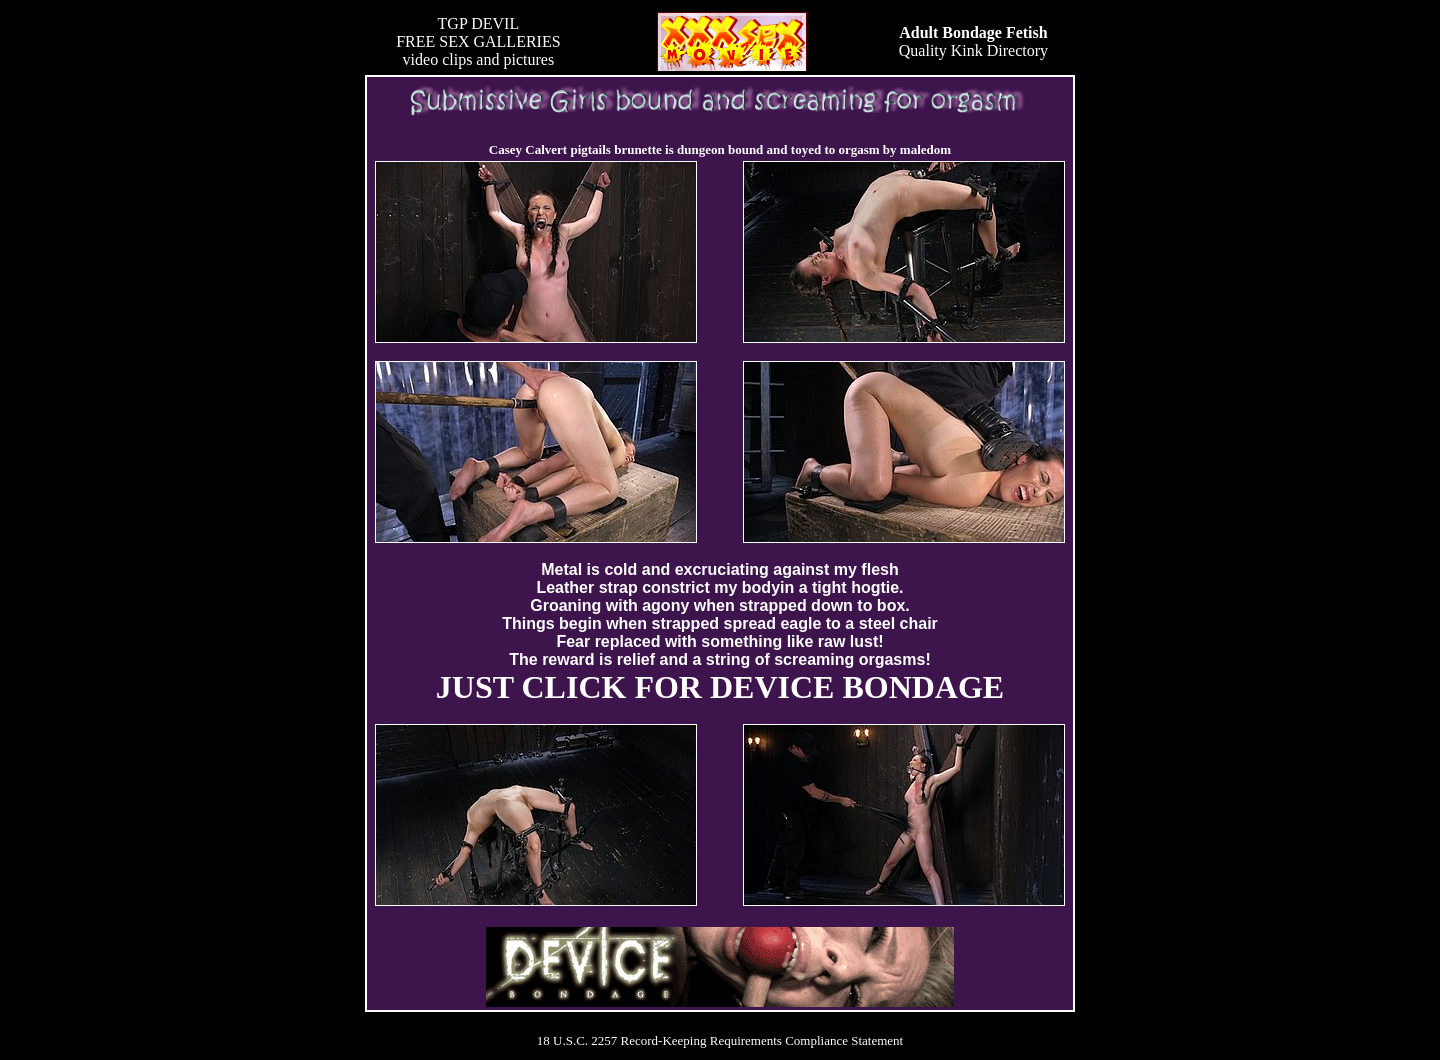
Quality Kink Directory (973, 41)
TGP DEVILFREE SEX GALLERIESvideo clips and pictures (478, 41)
